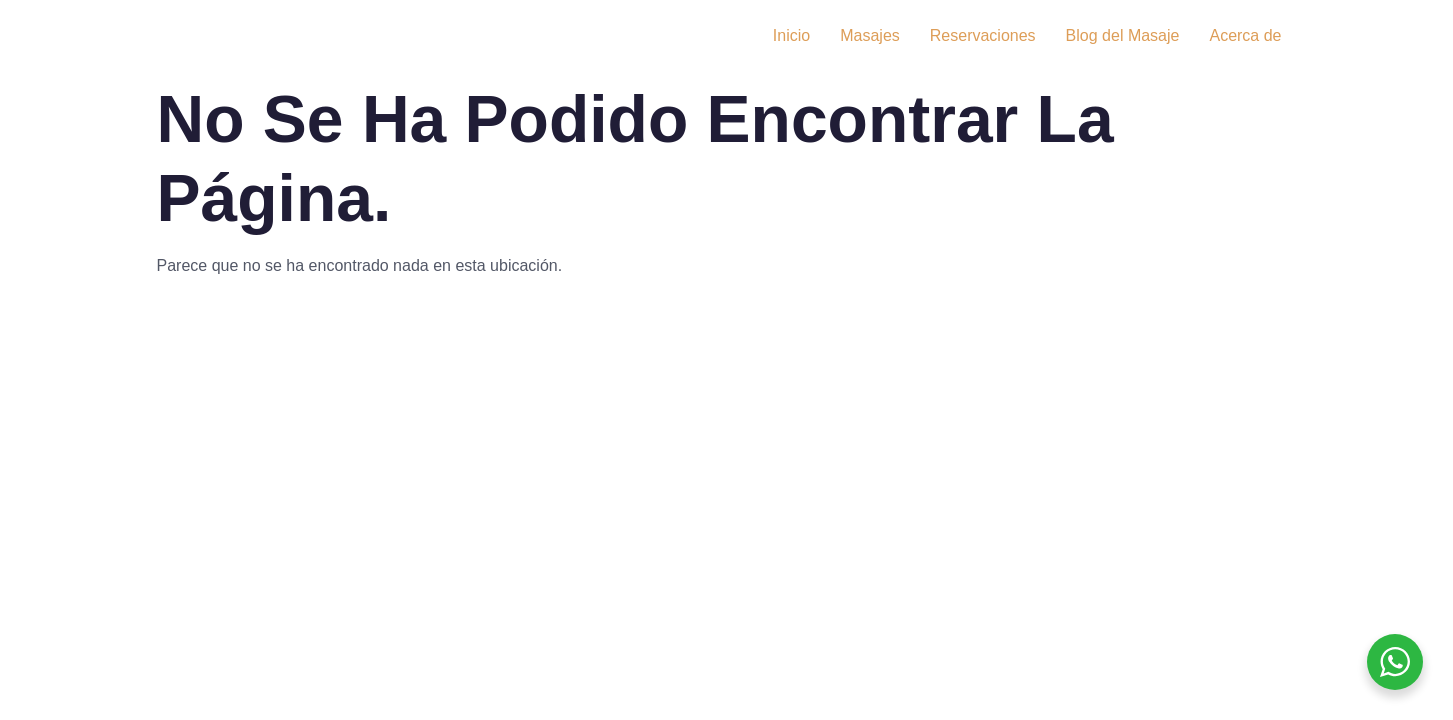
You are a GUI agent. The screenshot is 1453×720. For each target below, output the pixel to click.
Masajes (870, 35)
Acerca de (1245, 35)
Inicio (791, 35)
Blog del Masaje (1123, 35)
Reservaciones (983, 35)
